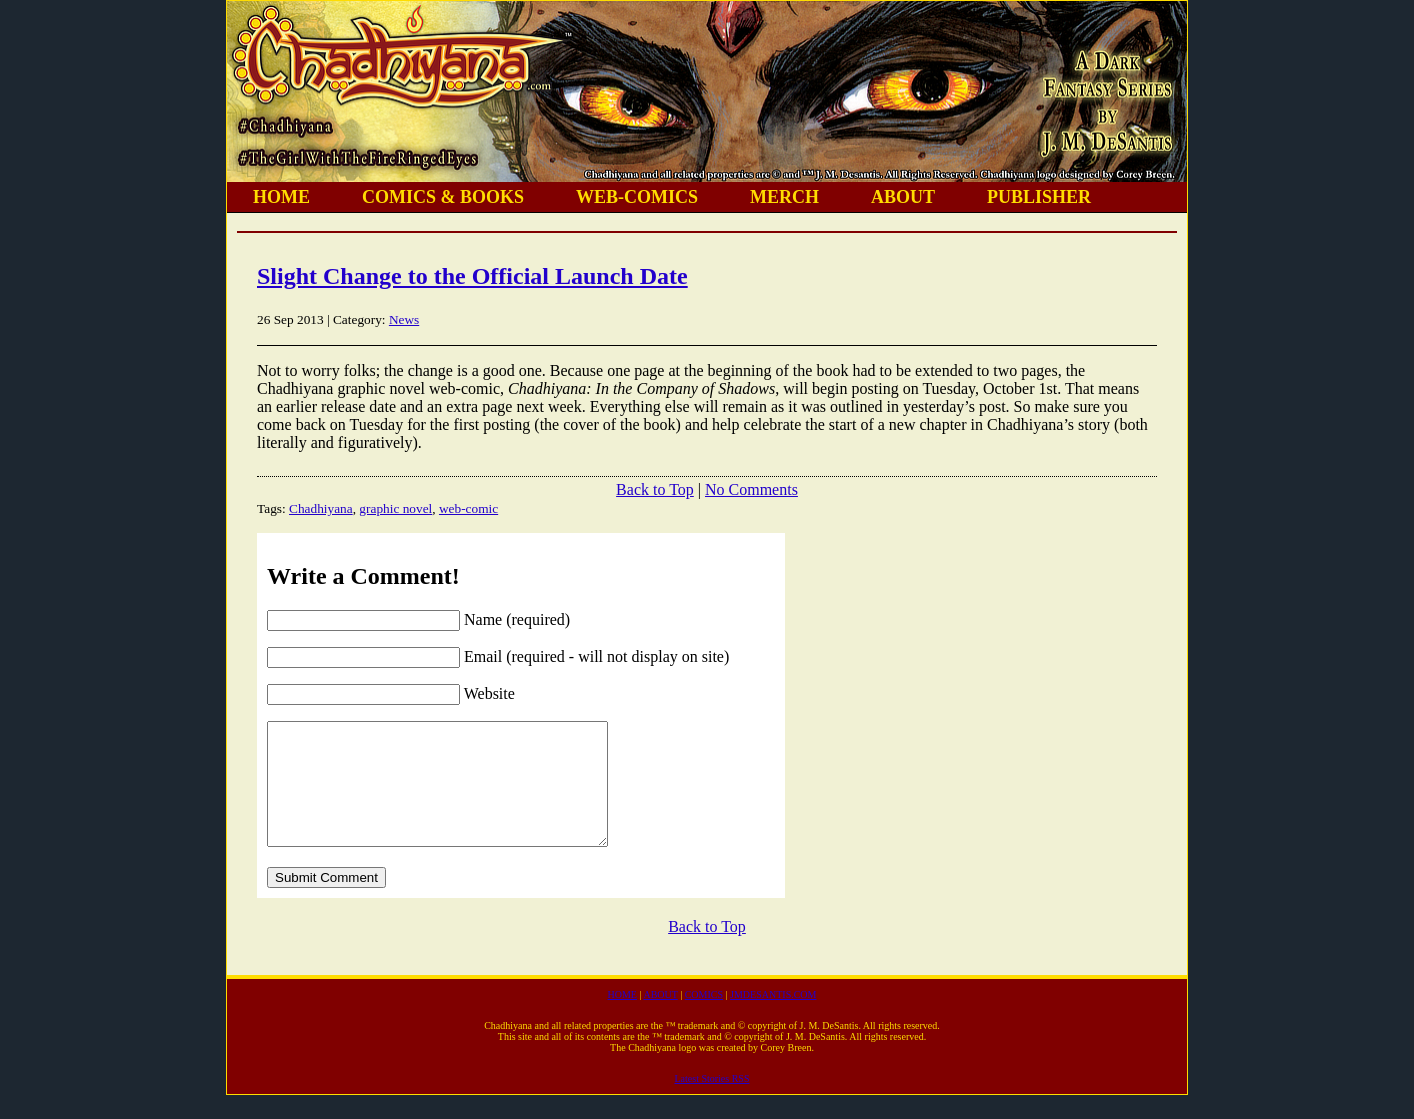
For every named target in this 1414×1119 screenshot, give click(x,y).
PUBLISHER (1039, 197)
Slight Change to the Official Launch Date (472, 276)
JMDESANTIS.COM (773, 1018)
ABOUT (903, 197)
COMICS (704, 1018)
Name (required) (517, 619)
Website (489, 693)
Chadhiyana (321, 508)
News (404, 319)
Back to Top (655, 489)
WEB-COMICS (637, 197)
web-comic (468, 508)
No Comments (751, 489)
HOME (281, 197)
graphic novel (395, 508)
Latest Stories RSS (711, 1102)
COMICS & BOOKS (443, 197)
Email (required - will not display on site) (596, 656)
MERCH (784, 197)
